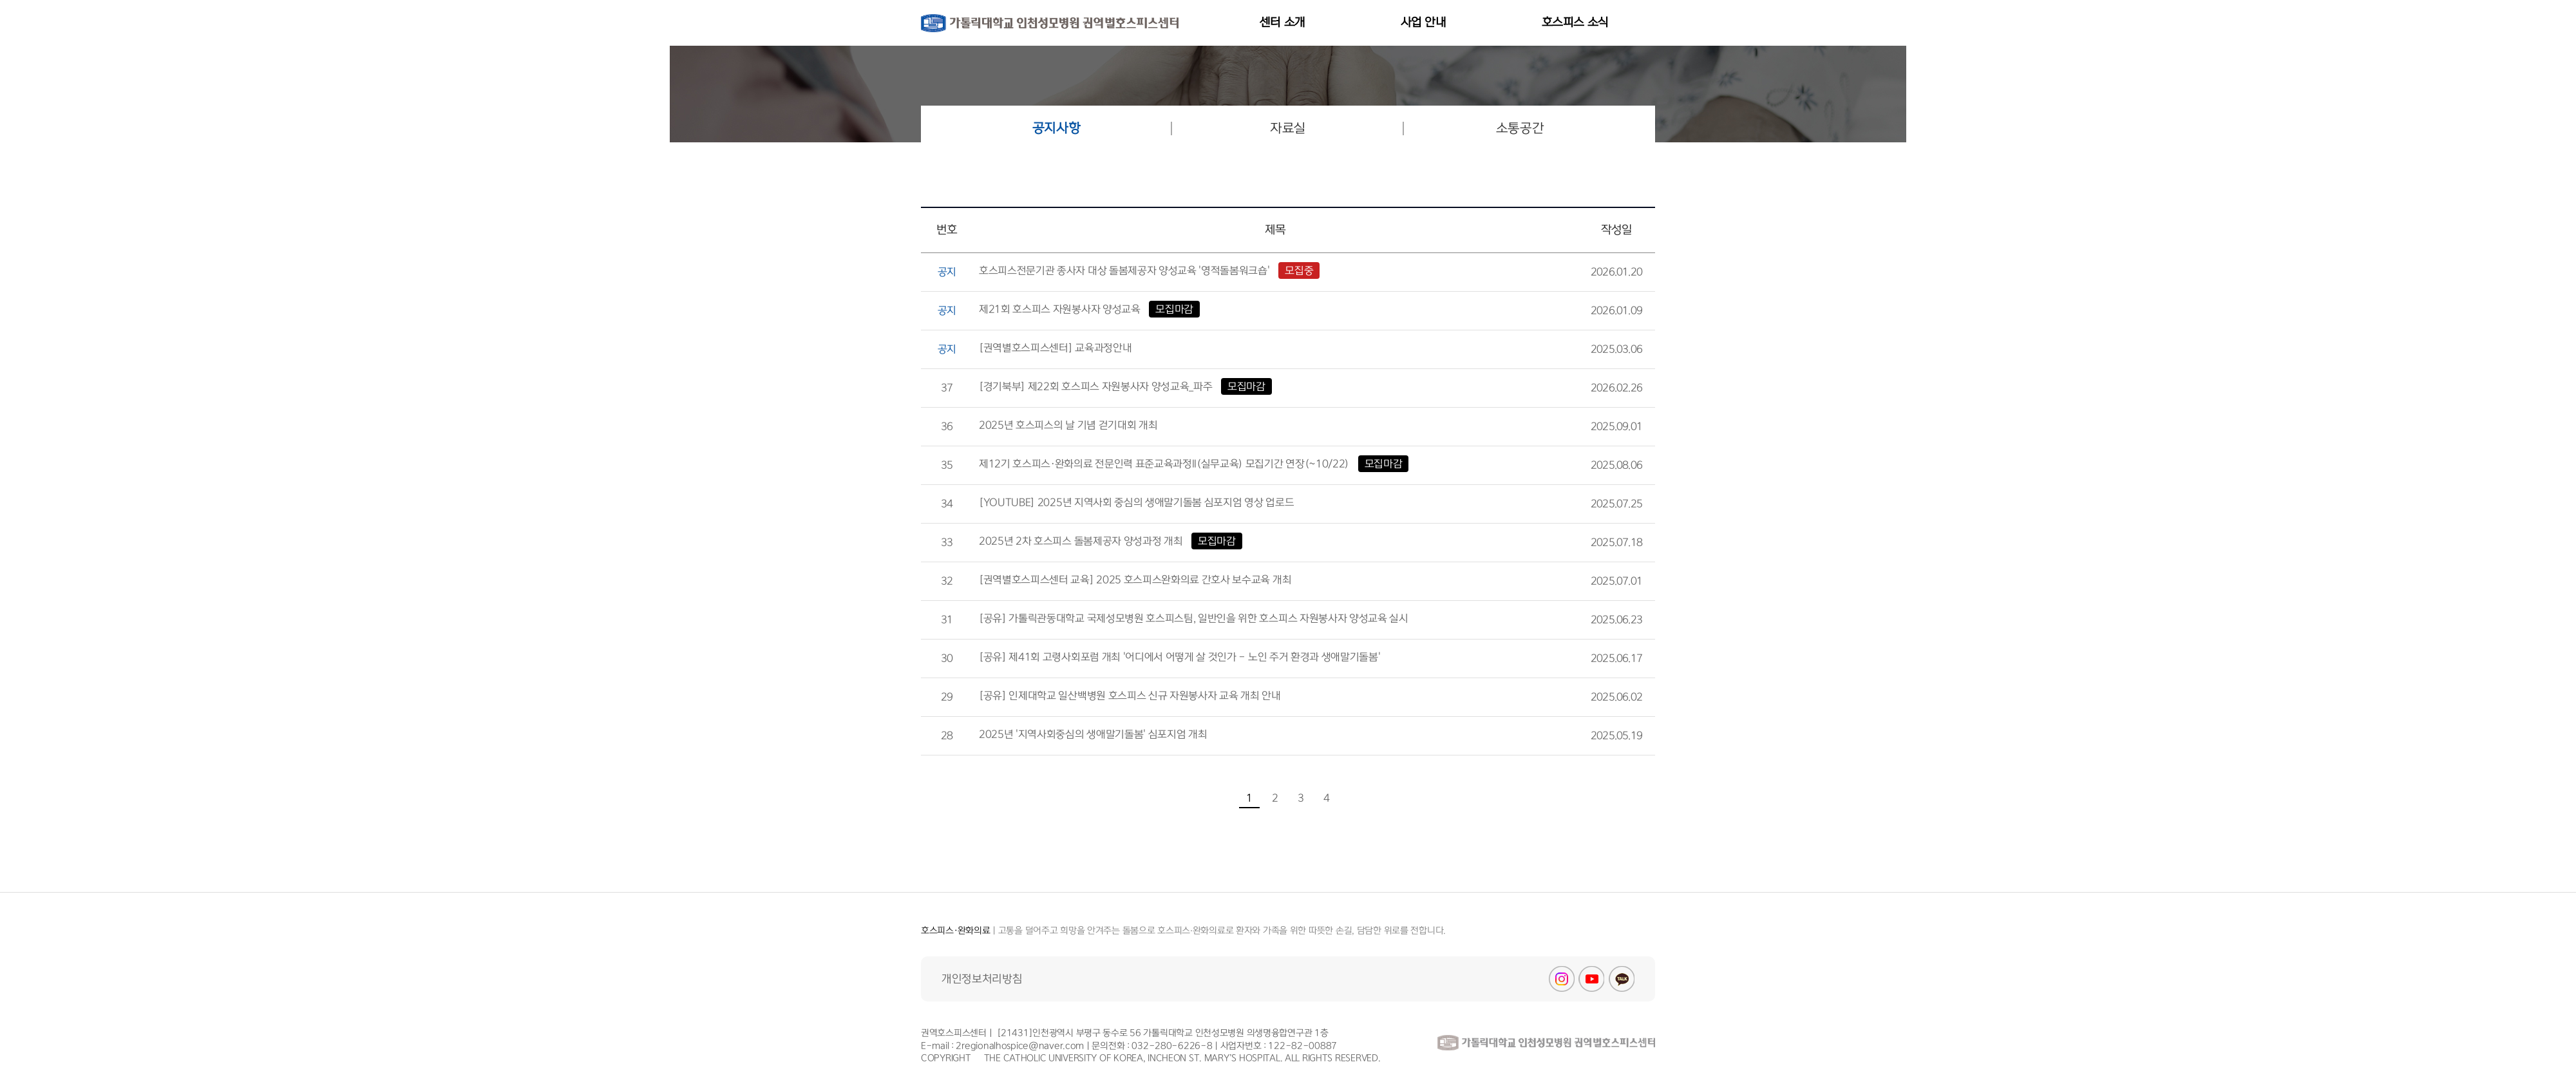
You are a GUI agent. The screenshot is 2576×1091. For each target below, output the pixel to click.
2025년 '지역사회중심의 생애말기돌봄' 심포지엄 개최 (1093, 734)
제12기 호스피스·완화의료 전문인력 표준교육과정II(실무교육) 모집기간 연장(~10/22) (1193, 463)
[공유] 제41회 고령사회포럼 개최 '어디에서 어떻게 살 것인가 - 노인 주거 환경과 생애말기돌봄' (1179, 657)
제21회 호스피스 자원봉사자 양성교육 (1089, 309)
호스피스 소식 (1575, 22)
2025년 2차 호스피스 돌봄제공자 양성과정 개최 (1110, 541)
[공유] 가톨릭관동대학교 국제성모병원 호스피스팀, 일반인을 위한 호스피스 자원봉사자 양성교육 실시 (1193, 618)
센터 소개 (1282, 22)
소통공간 (1520, 128)
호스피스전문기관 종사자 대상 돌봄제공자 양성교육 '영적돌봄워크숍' (1149, 270)
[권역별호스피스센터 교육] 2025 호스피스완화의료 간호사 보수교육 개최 (1135, 579)
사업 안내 (1423, 22)
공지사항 (1056, 128)
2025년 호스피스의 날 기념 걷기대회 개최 (1068, 425)
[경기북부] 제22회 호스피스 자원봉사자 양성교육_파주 (1125, 386)
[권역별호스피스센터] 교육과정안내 (1055, 348)
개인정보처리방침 (982, 979)
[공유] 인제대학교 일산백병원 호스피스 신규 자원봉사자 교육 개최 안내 (1130, 695)
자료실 (1288, 128)
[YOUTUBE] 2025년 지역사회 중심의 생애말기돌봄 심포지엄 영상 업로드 (1136, 502)
